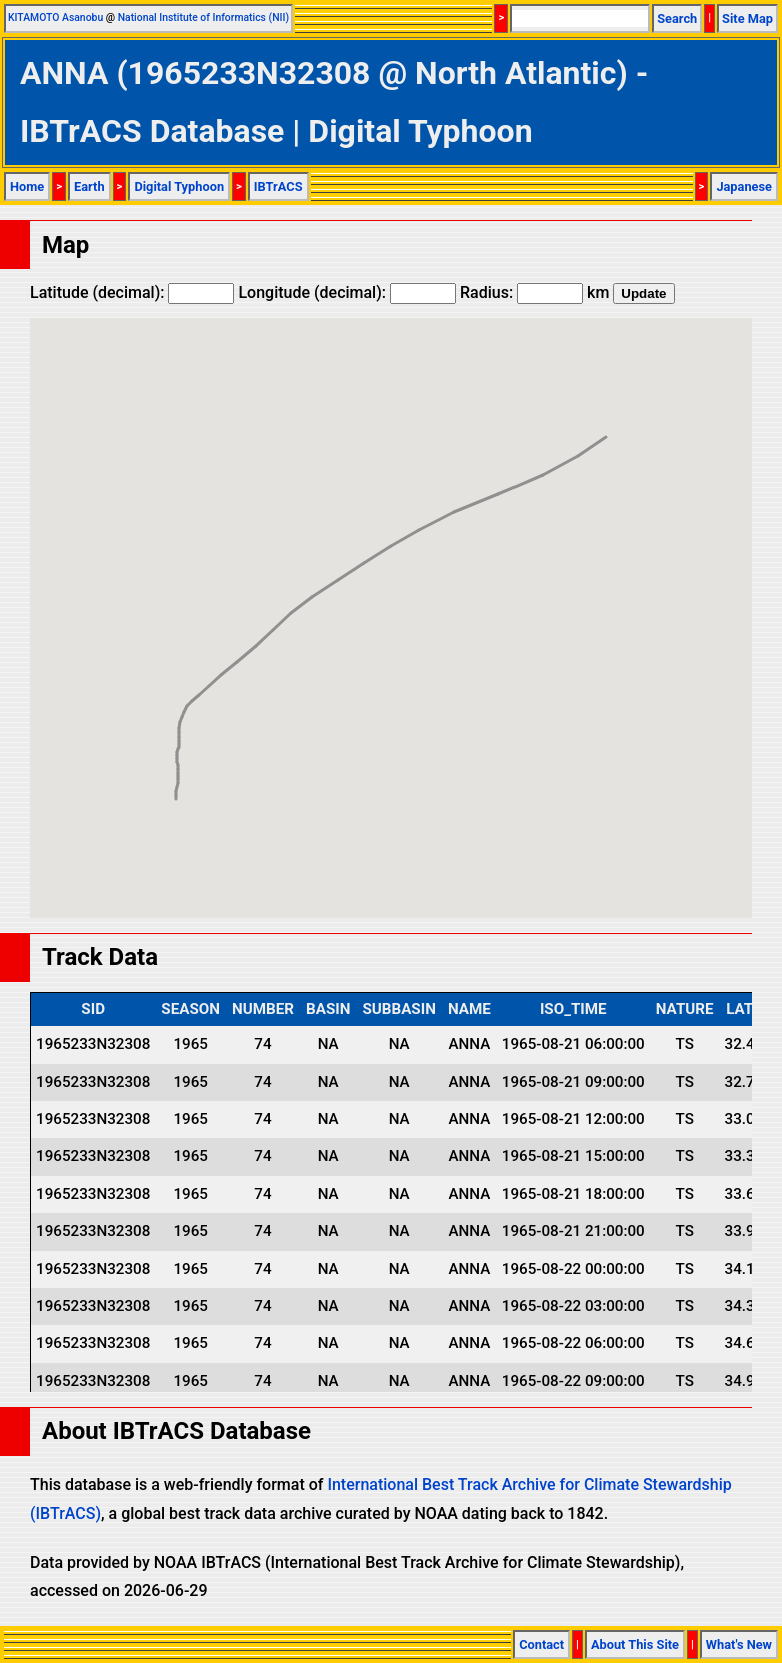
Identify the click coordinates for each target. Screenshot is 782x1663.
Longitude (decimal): (347, 292)
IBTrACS (278, 186)
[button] (176, 780)
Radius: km (534, 292)
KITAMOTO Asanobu (55, 17)
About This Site (635, 1644)
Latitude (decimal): (132, 292)
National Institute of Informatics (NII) (203, 17)
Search (677, 18)
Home (27, 186)
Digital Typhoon (179, 186)
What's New (739, 1644)
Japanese (744, 186)
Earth (89, 186)
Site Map (747, 18)
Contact (541, 1644)
